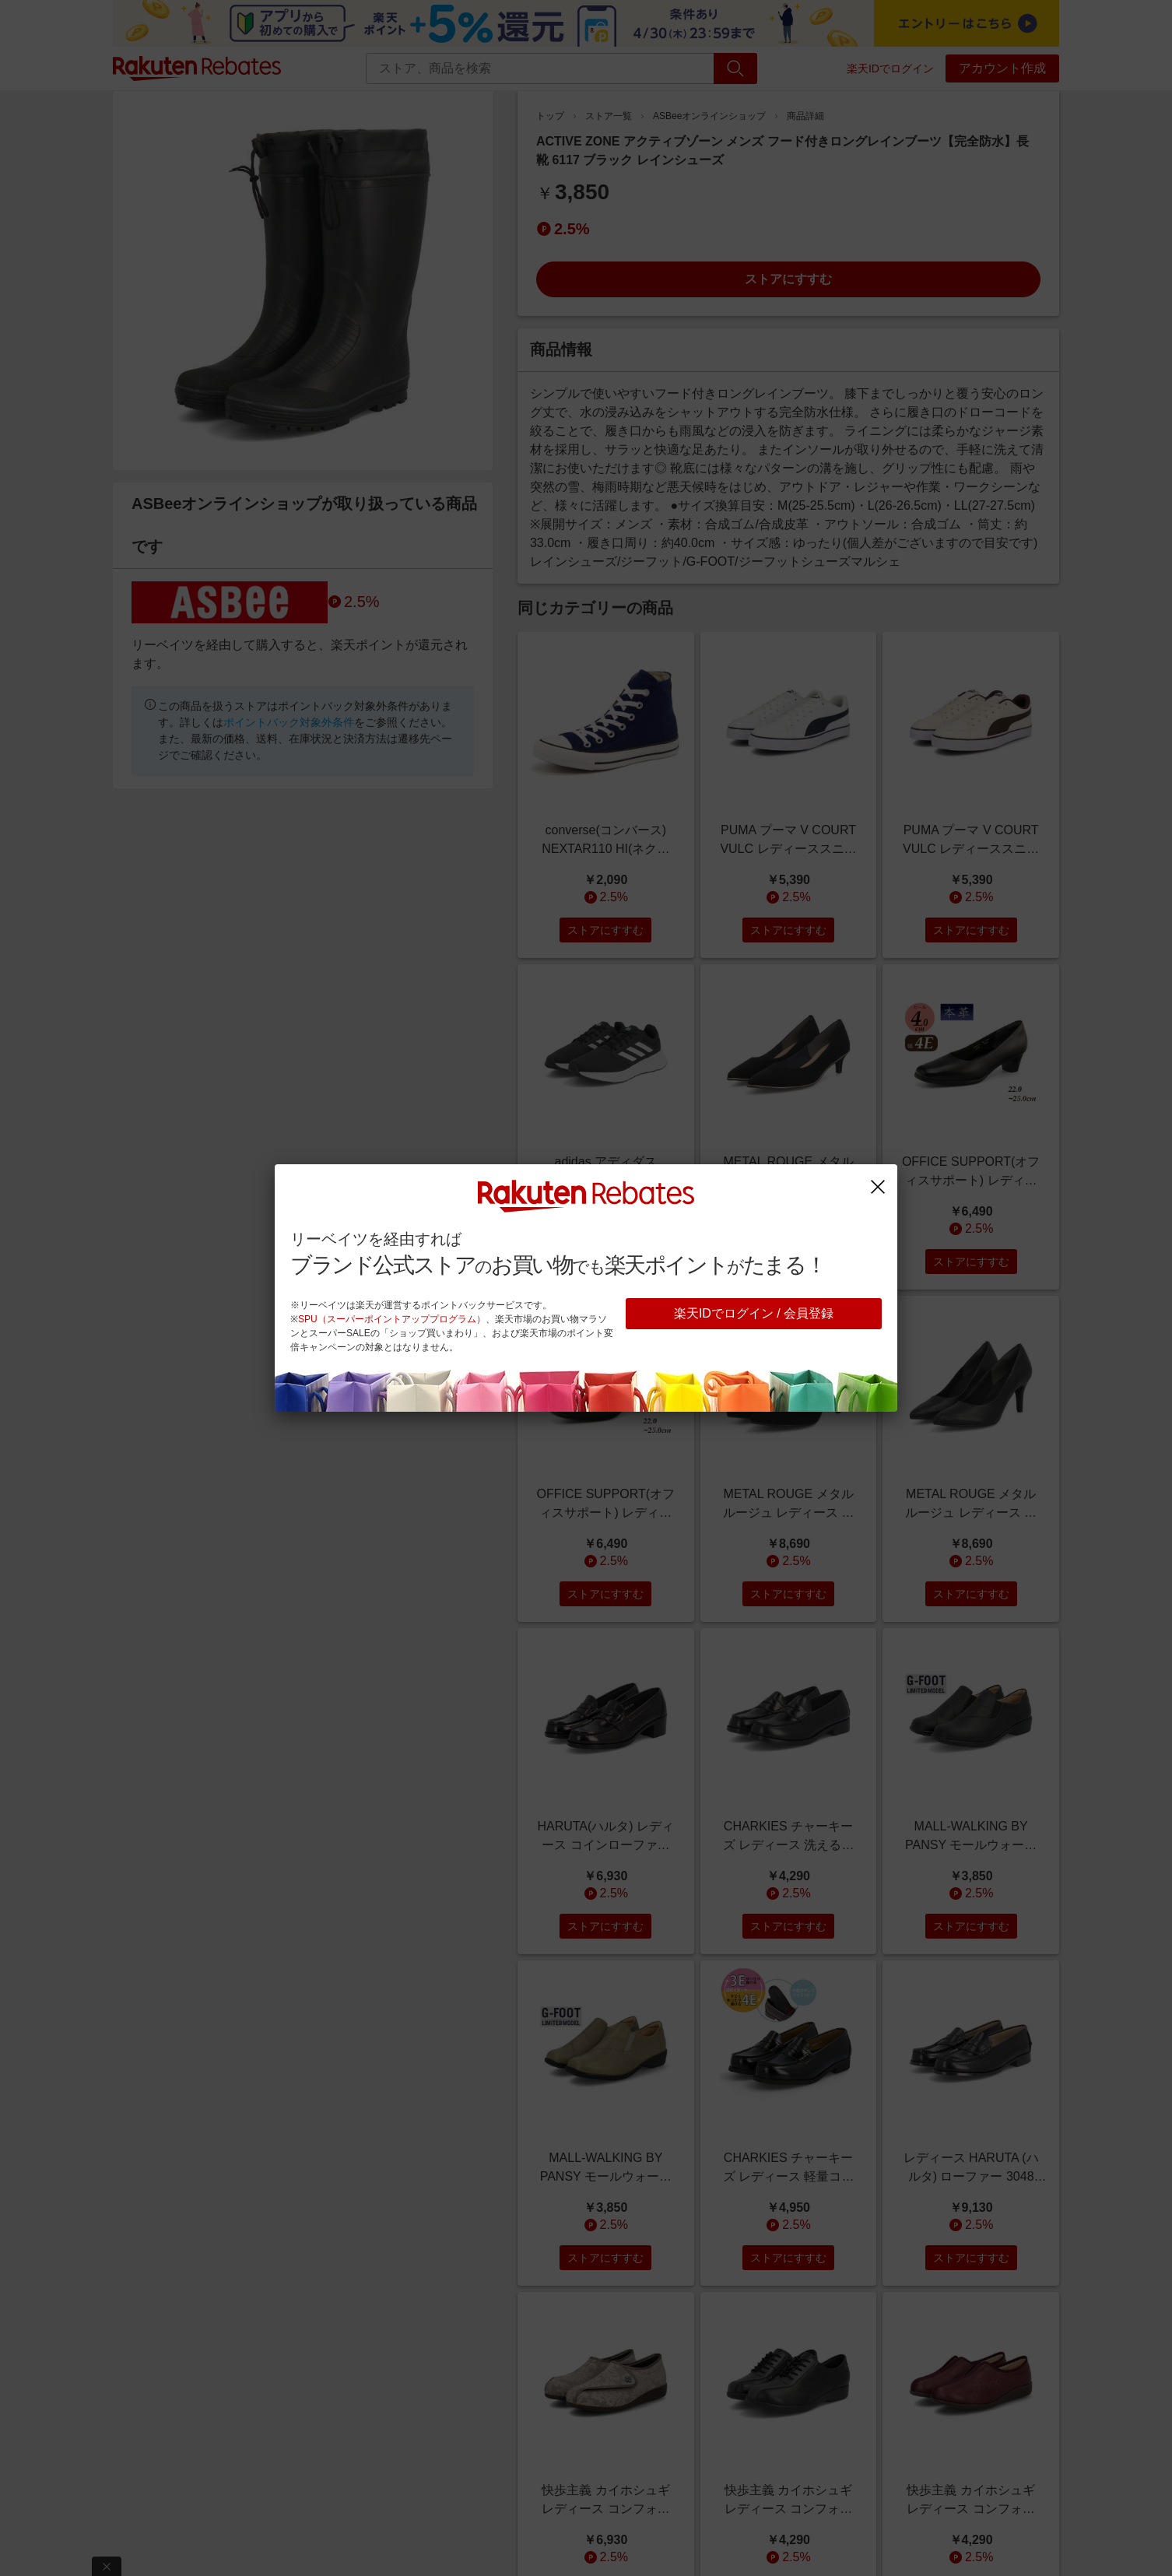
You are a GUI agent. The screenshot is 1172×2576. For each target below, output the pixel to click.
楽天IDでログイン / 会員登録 (753, 1313)
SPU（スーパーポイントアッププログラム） (392, 1319)
